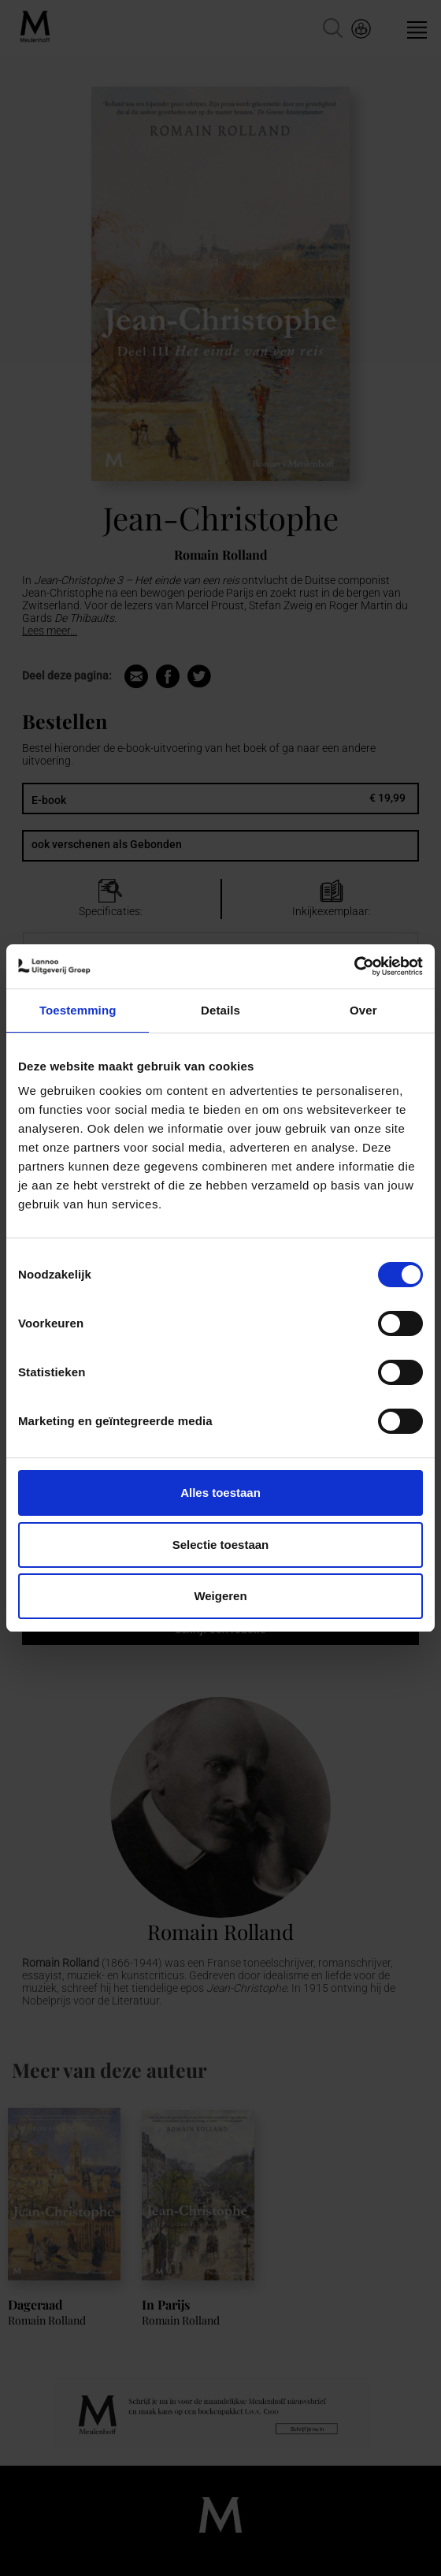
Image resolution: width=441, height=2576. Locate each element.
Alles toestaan (220, 1492)
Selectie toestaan (220, 1544)
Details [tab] (220, 1010)
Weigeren (220, 1596)
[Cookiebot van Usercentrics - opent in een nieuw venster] (354, 966)
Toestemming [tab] (78, 1010)
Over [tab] (363, 1010)
